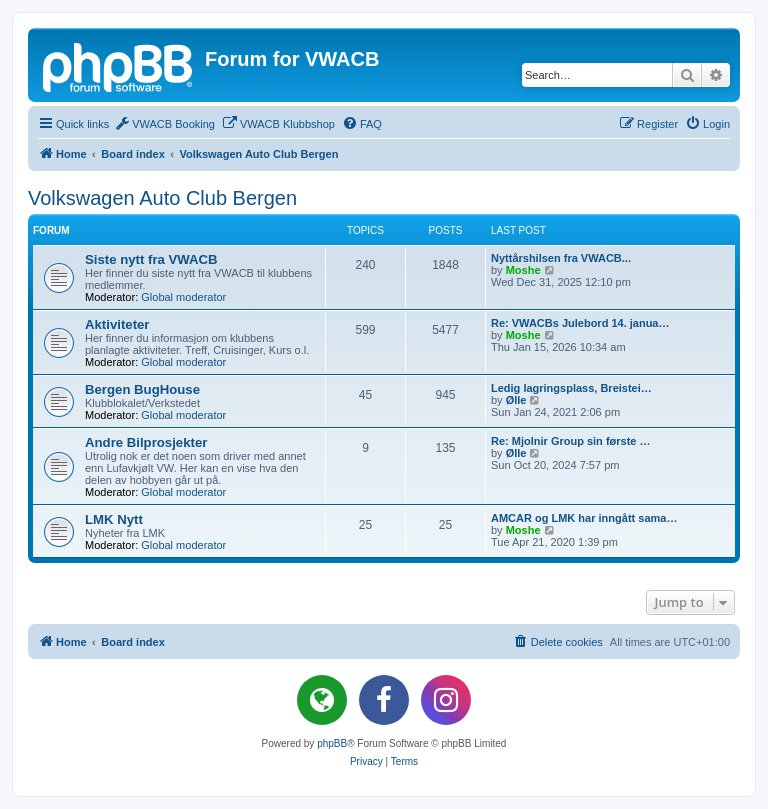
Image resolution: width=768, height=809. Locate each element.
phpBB (332, 743)
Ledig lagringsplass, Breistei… (571, 388)
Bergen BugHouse (142, 389)
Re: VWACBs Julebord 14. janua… (580, 323)
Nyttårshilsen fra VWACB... (561, 258)
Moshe (523, 270)
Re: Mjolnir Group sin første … (571, 441)
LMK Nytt (114, 519)
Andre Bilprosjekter (146, 442)
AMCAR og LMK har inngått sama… (584, 518)
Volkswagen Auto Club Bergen (162, 198)
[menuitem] (164, 124)
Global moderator (183, 297)
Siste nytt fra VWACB (151, 259)
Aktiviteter (117, 324)
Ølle (516, 400)
